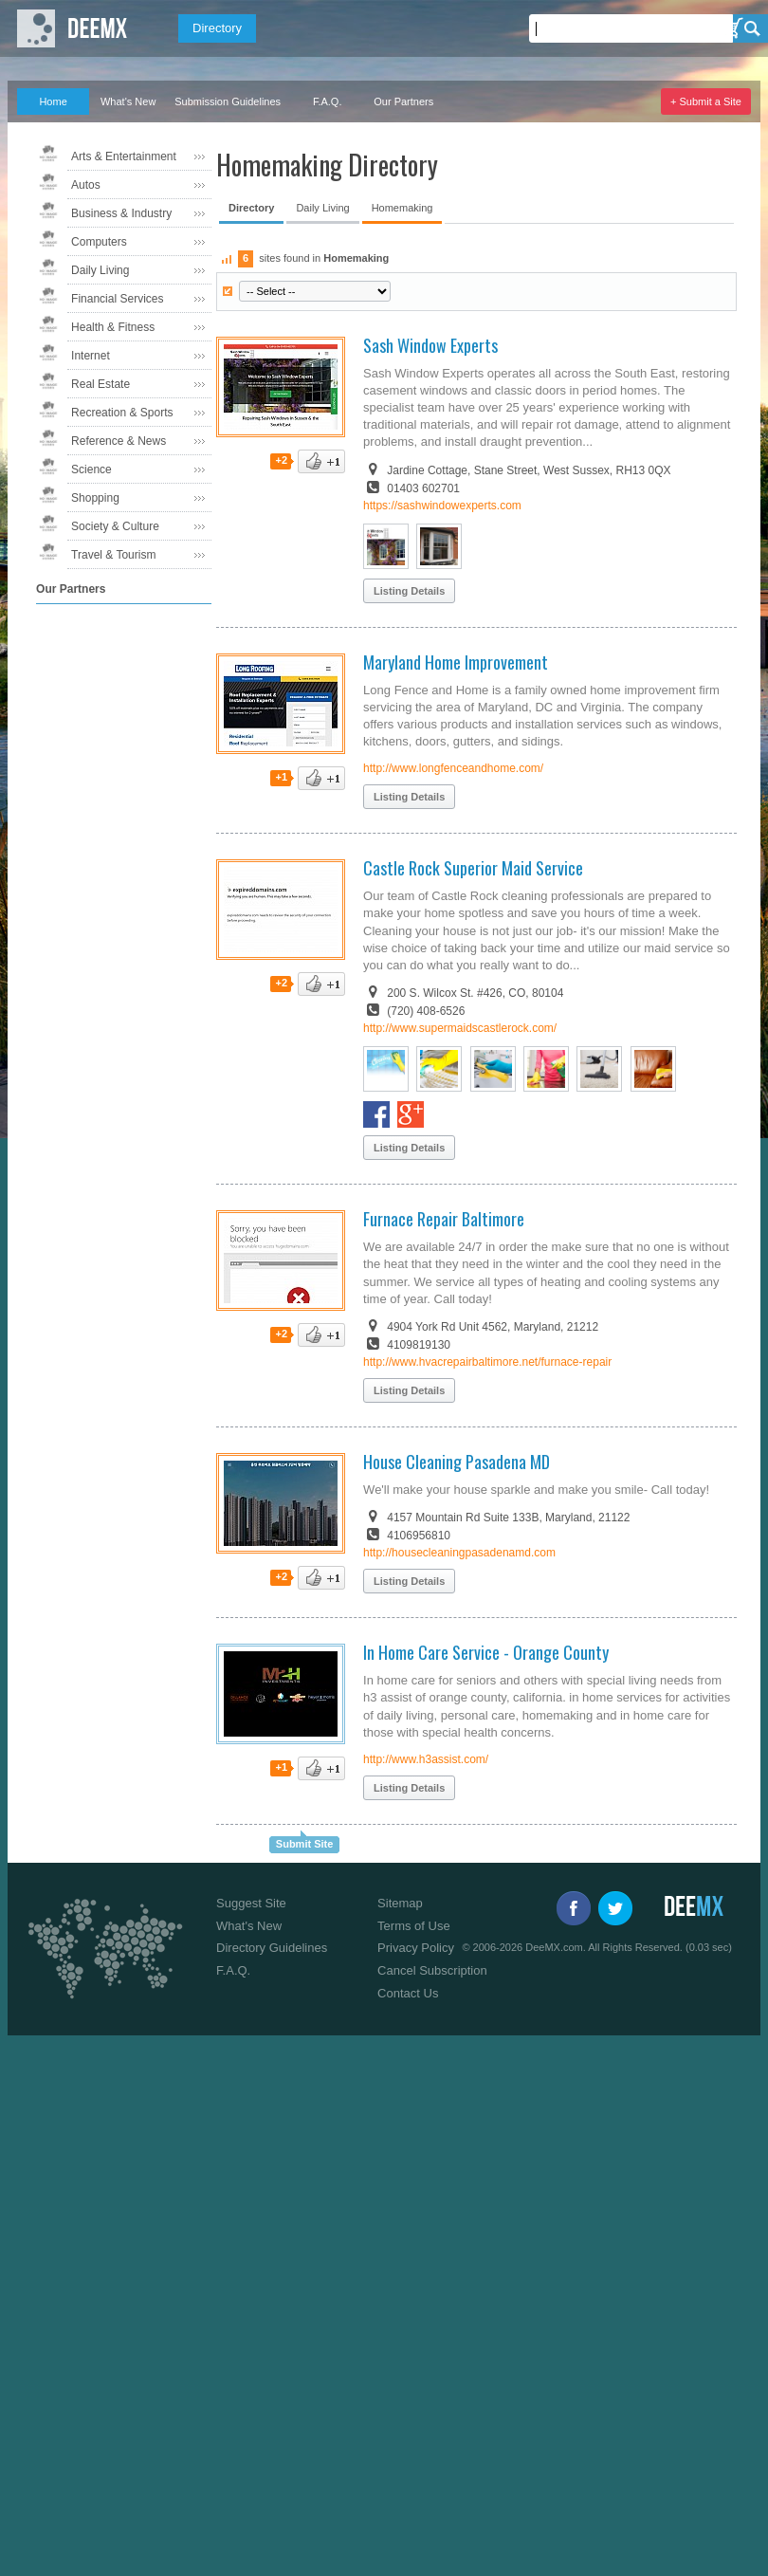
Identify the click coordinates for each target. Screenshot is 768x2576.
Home (52, 101)
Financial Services (117, 298)
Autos (86, 185)
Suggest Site (251, 1903)
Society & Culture (115, 526)
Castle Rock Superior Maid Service (473, 868)
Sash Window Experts (430, 345)
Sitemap (400, 1903)
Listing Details (409, 591)
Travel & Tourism (113, 554)
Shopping (95, 498)
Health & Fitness (113, 327)
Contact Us (407, 1993)
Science (91, 469)
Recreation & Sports (122, 412)
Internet (90, 355)
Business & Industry (121, 213)
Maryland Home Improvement (455, 662)
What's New (128, 101)
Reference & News (118, 441)
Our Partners (403, 101)
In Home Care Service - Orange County (486, 1652)
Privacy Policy (415, 1948)
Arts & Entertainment (123, 156)
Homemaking (402, 207)
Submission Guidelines (227, 101)
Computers (99, 241)
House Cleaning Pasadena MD (456, 1461)
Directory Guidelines (271, 1948)
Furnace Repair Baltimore (443, 1218)
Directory (217, 28)
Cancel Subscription (432, 1970)
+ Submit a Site (705, 101)
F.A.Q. (327, 101)
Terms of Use (413, 1926)
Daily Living (100, 270)
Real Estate (100, 384)
